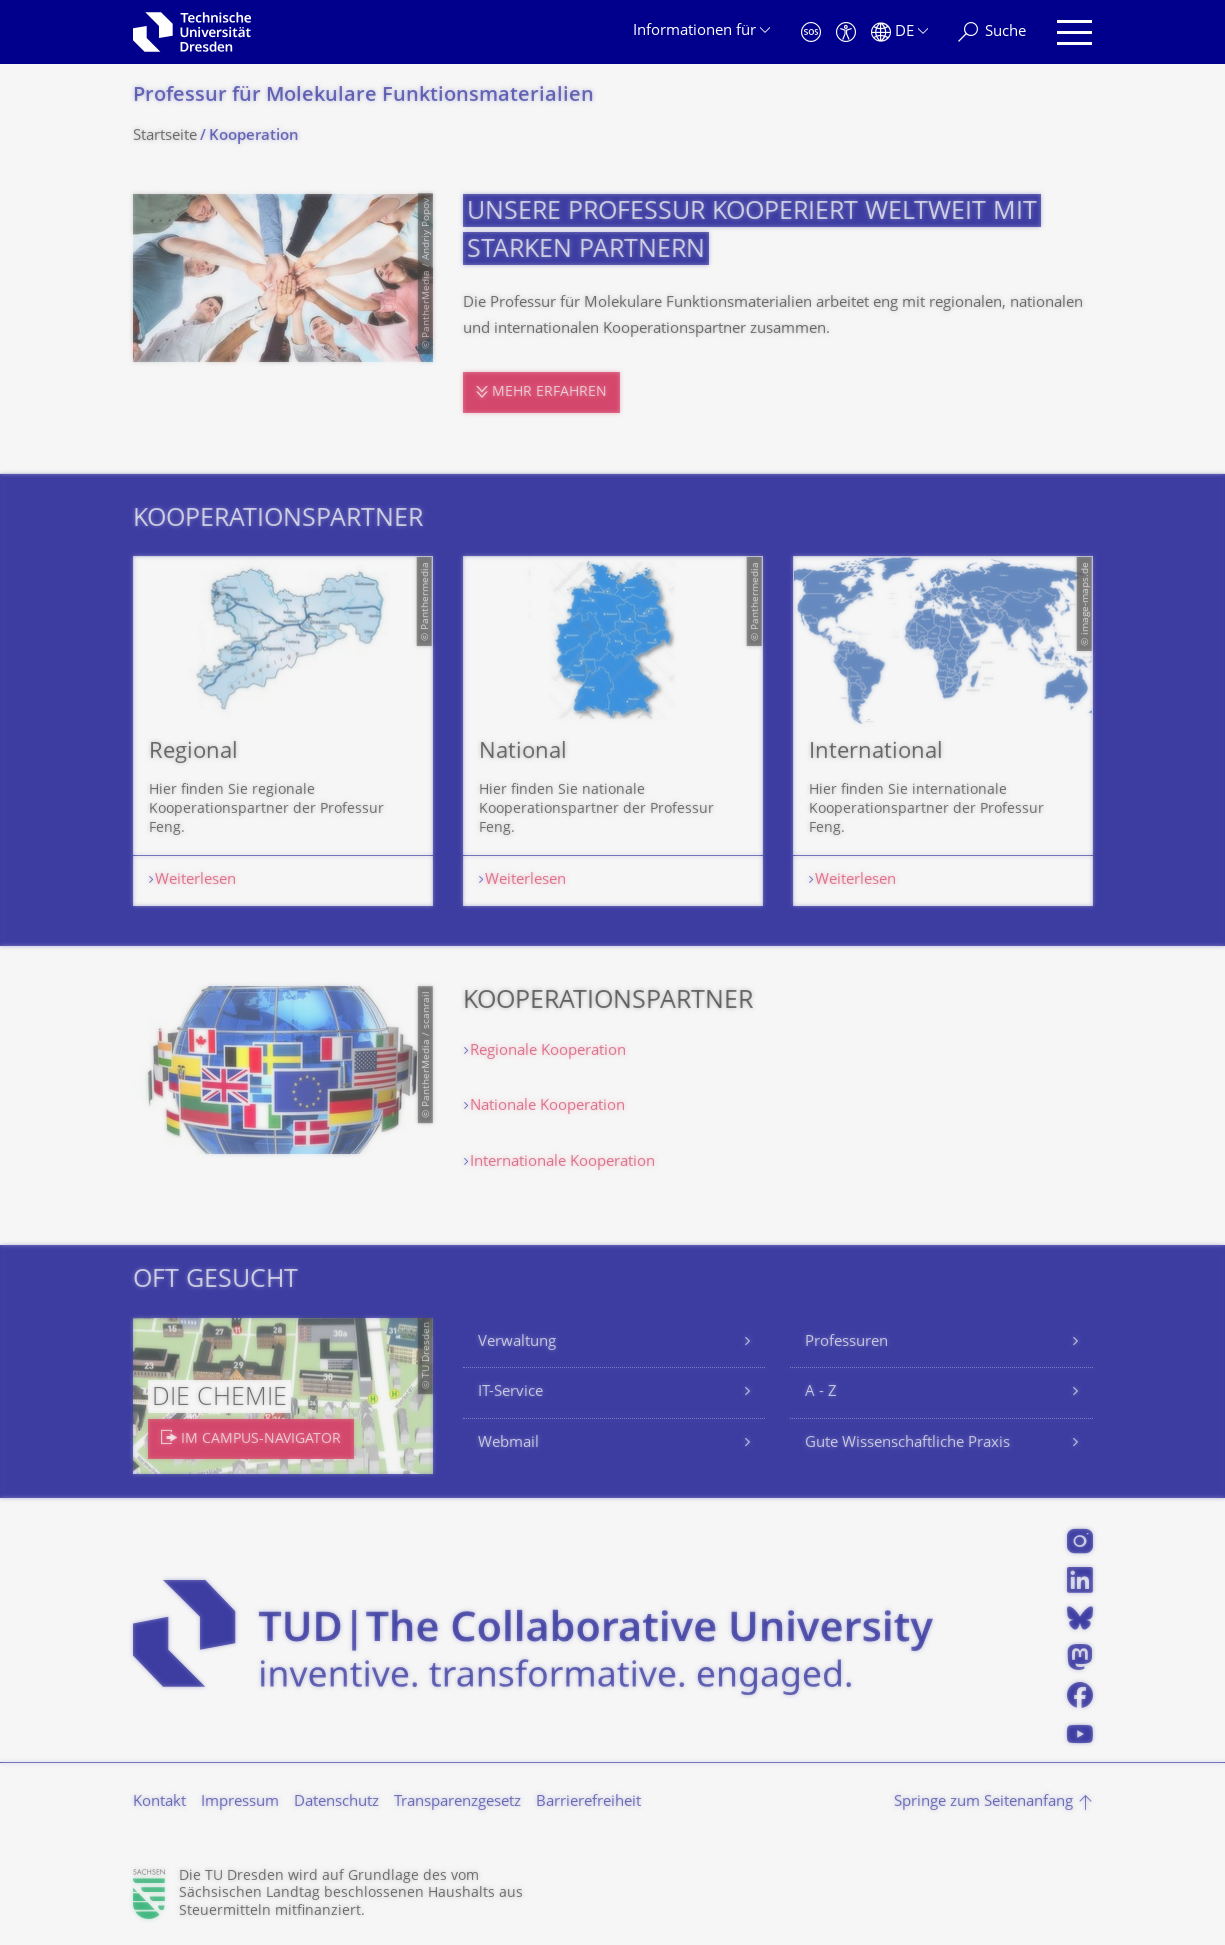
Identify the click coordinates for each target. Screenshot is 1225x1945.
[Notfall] (811, 32)
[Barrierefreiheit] (846, 32)
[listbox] (613, 731)
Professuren (846, 1342)
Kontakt (159, 1802)
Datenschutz (336, 1802)
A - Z (821, 1392)
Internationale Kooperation (562, 1162)
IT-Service (510, 1392)
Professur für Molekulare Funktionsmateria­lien (363, 96)
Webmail (508, 1443)
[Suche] (992, 32)
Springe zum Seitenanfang (983, 1802)
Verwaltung (517, 1342)
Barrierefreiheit (588, 1802)
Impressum (240, 1802)
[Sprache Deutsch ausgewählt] (899, 32)
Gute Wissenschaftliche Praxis (907, 1443)
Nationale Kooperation (547, 1106)
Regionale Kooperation (548, 1051)
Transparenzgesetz (457, 1802)
